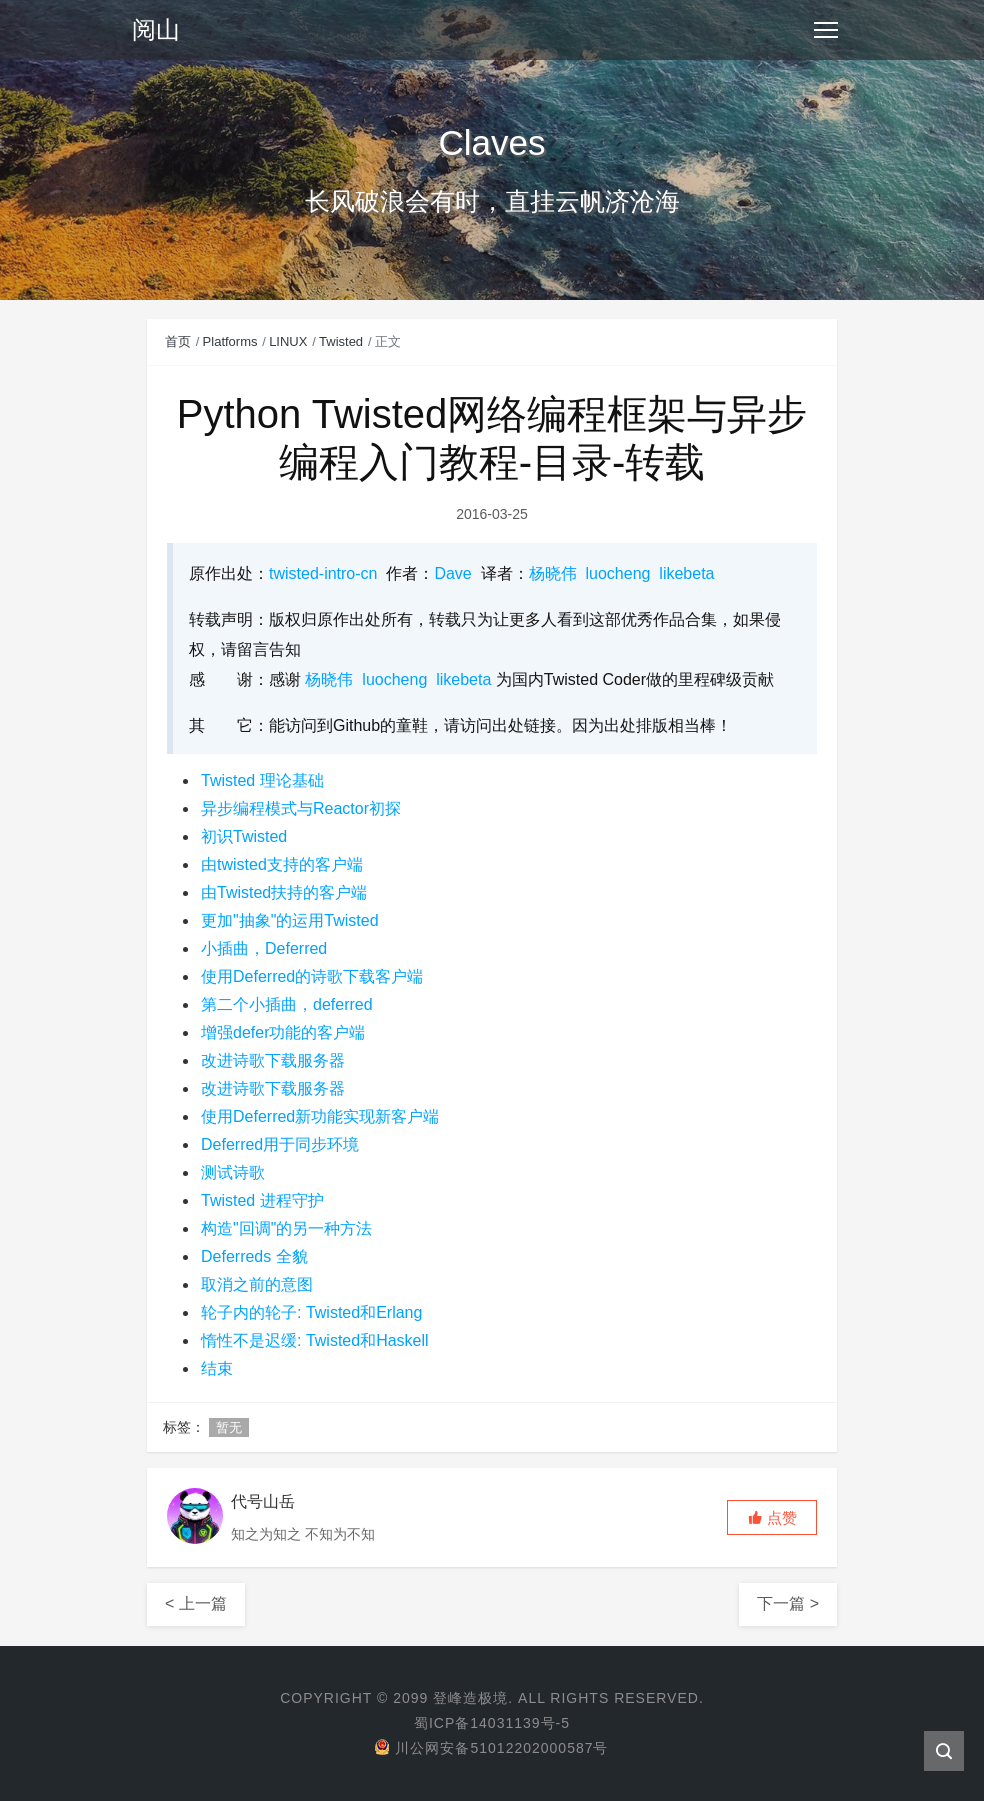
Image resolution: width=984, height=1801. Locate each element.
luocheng (618, 573)
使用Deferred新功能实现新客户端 (320, 1116)
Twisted (341, 341)
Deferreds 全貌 (254, 1256)
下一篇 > (788, 1603)
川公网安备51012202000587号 (491, 1748)
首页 (178, 341)
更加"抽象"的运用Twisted (290, 920)
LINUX (288, 341)
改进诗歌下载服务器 (273, 1060)
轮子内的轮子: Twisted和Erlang (311, 1312)
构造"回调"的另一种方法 (286, 1228)
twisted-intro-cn (323, 573)
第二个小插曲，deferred (287, 1004)
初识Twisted (244, 836)
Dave (452, 573)
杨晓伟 (553, 573)
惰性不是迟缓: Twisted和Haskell (315, 1340)
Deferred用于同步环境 (280, 1144)
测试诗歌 (233, 1172)
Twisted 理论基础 (262, 780)
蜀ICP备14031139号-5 (492, 1723)
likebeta (686, 573)
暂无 (229, 1427)
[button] (772, 1517)
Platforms (230, 341)
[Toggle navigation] (826, 30)
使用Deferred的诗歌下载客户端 (312, 976)
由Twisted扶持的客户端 (284, 892)
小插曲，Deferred (264, 948)
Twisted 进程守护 (262, 1200)
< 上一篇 (196, 1603)
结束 (217, 1368)
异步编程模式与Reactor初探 (301, 808)
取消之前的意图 (257, 1284)
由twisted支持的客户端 (282, 864)
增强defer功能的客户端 (283, 1032)
